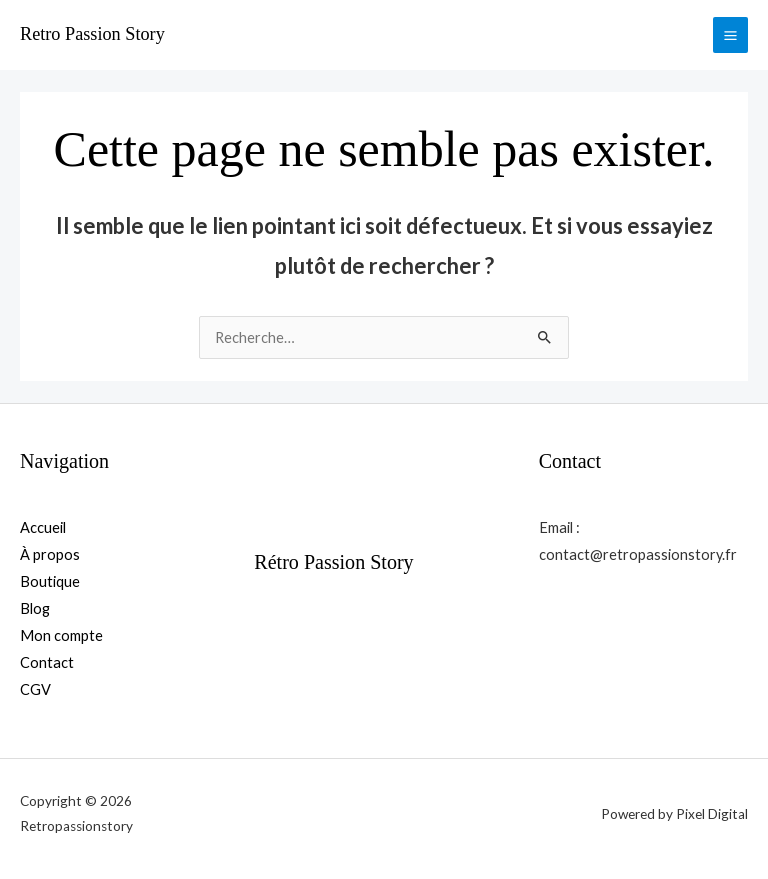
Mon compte (61, 635)
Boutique (50, 581)
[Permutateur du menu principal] (730, 34)
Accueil (43, 527)
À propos (50, 554)
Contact (47, 662)
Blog (35, 608)
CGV (35, 689)
